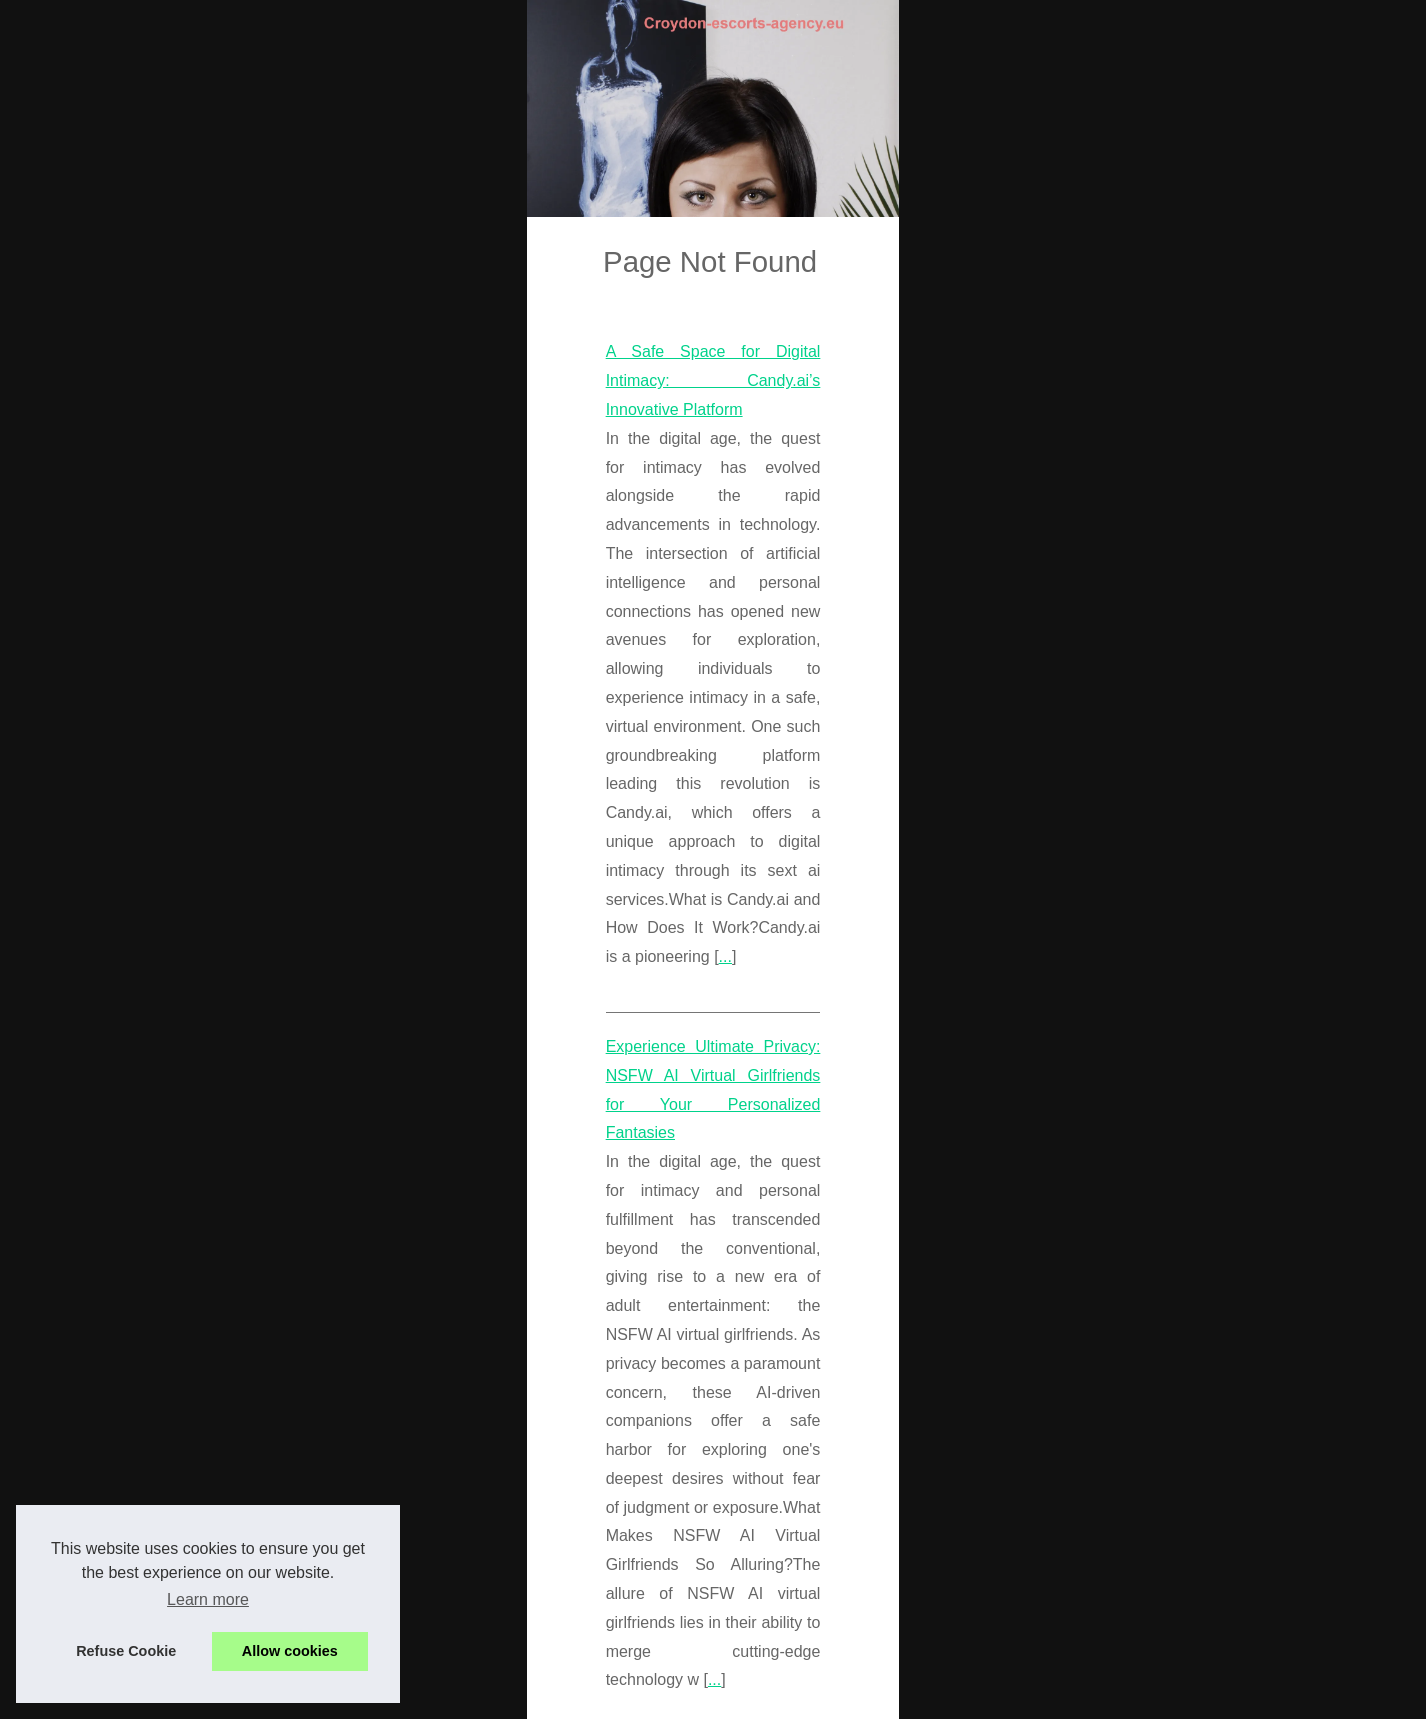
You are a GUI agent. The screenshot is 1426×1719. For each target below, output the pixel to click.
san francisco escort (312, 1415)
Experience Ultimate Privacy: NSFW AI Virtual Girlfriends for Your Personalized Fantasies (439, 1095)
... (213, 1005)
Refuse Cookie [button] (126, 1651)
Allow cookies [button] (290, 1651)
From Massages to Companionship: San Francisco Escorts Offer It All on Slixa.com (417, 1328)
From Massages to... (1103, 1635)
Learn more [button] (208, 1599)
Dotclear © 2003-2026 (483, 1697)
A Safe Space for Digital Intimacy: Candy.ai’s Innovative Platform (351, 861)
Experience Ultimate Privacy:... (1136, 1451)
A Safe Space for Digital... (1120, 1543)
